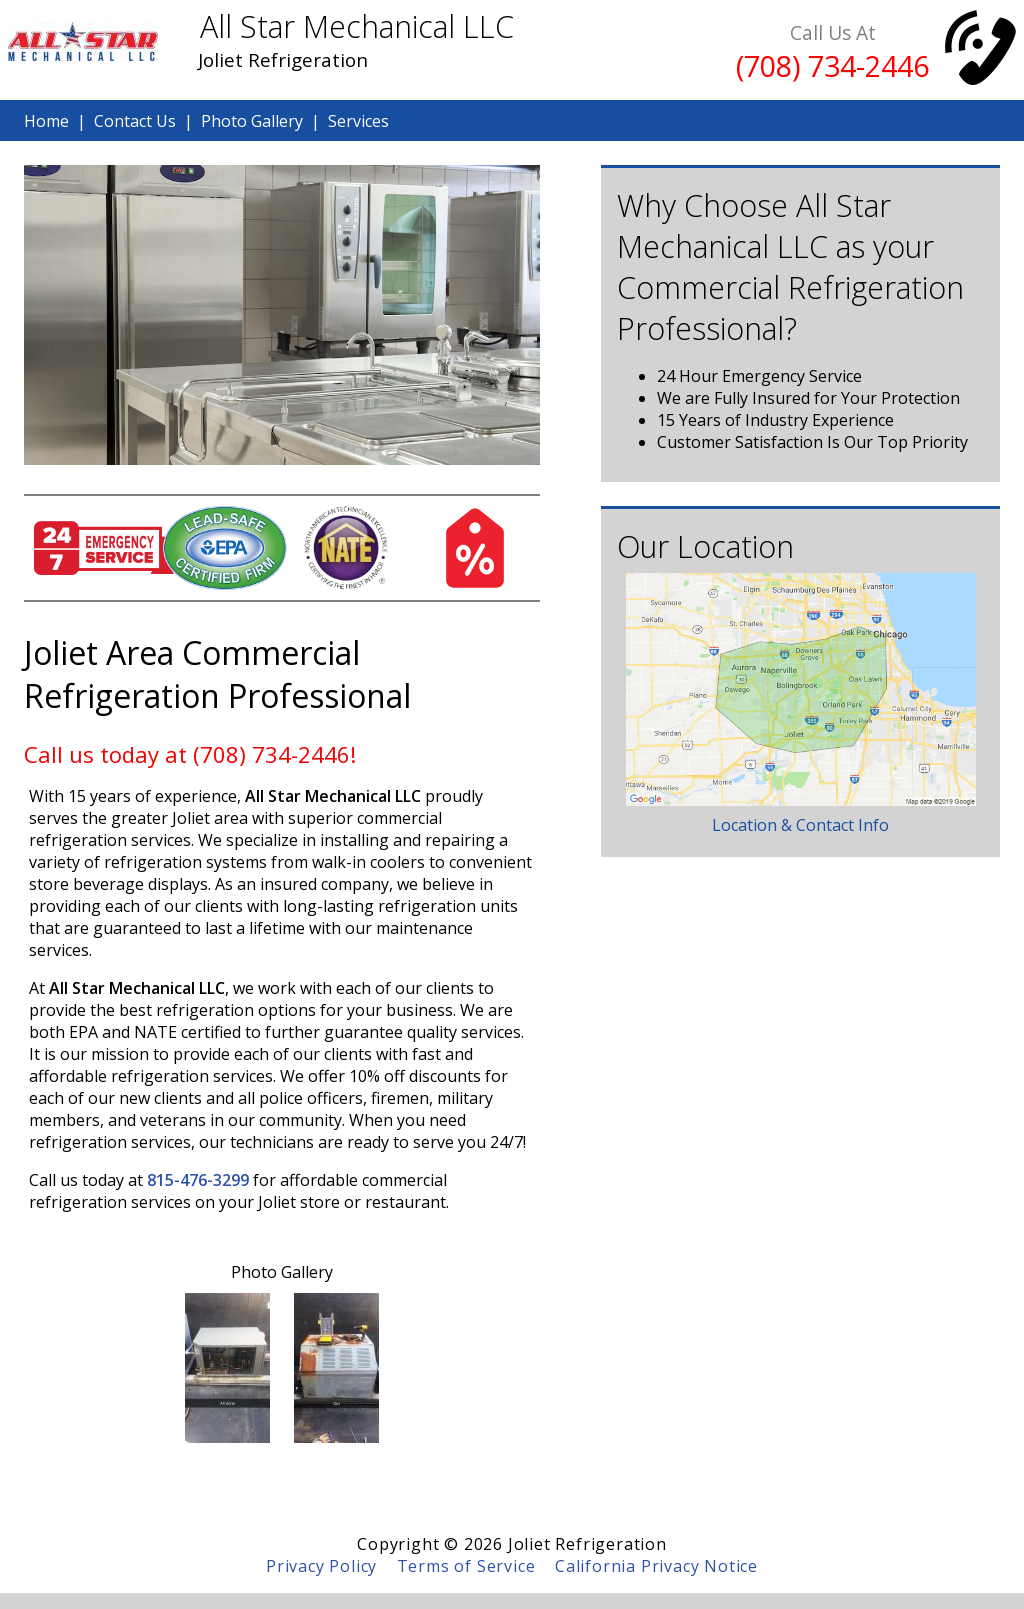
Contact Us (135, 121)
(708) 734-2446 (832, 65)
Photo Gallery (252, 121)
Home (46, 121)
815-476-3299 (198, 1180)
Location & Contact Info (800, 825)
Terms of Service (466, 1566)
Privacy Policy (321, 1566)
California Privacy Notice (656, 1566)
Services (358, 121)
